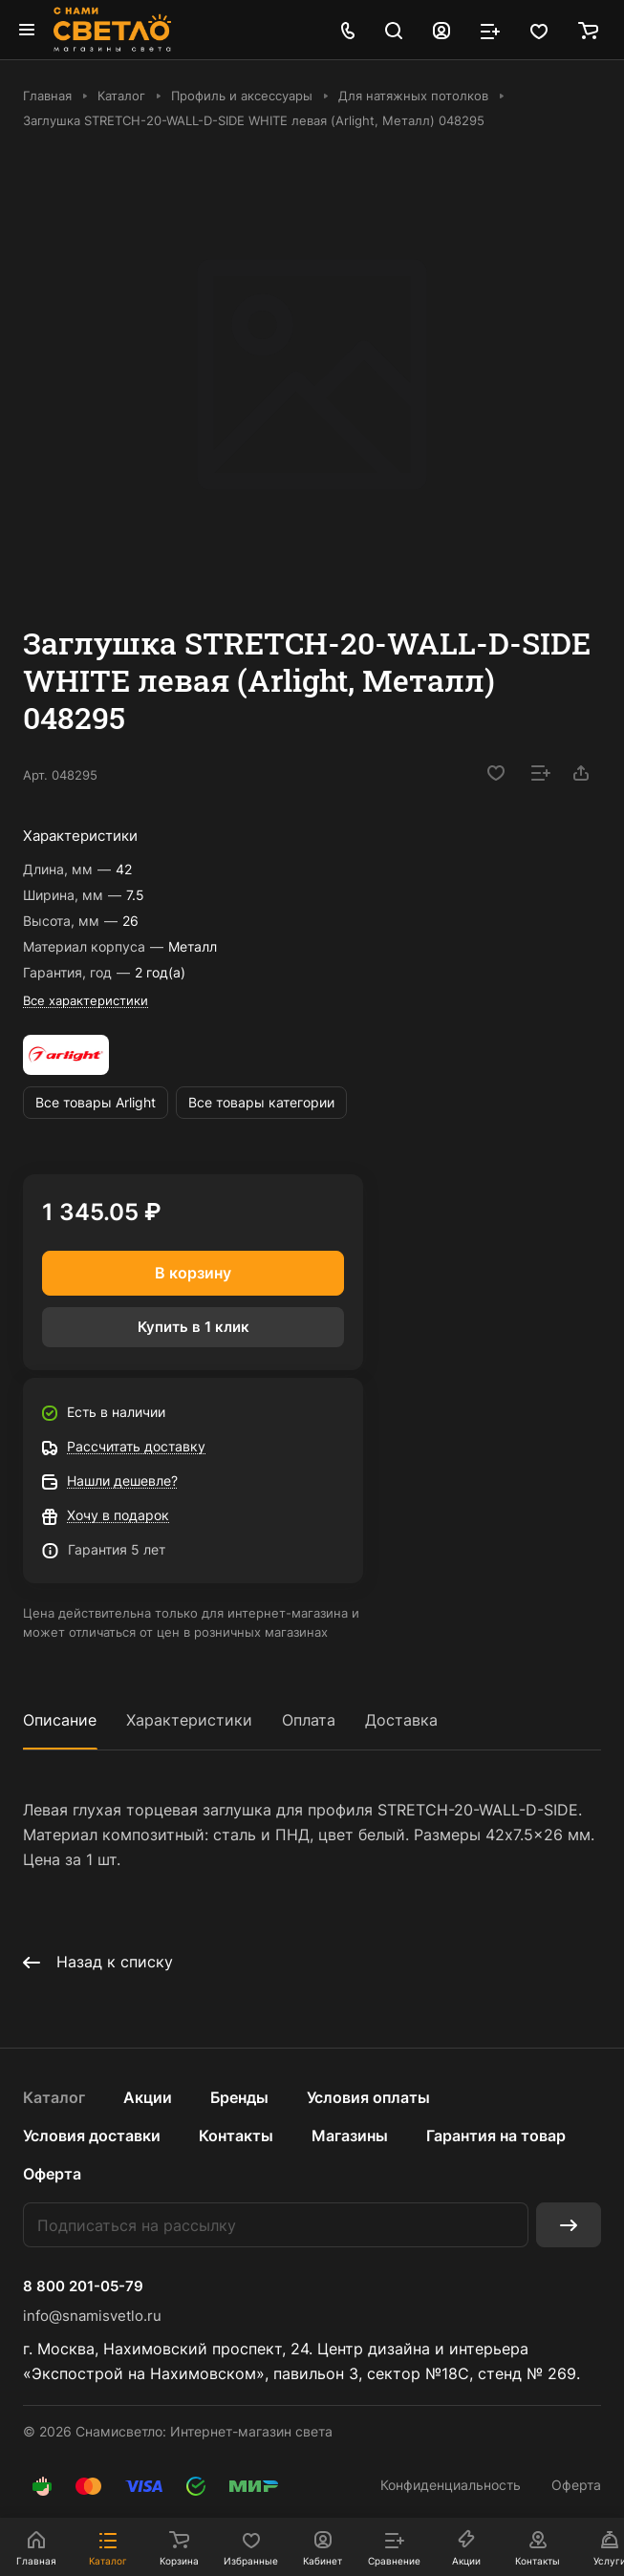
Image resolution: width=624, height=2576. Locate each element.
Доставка (401, 1719)
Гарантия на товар (496, 2135)
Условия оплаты (368, 2097)
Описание (60, 1719)
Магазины (350, 2135)
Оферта (52, 2173)
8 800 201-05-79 (83, 2286)
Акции (147, 2097)
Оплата (308, 1719)
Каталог (54, 2097)
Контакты (236, 2135)
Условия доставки (92, 2135)
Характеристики (189, 1719)
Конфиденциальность (450, 2485)
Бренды (239, 2097)
